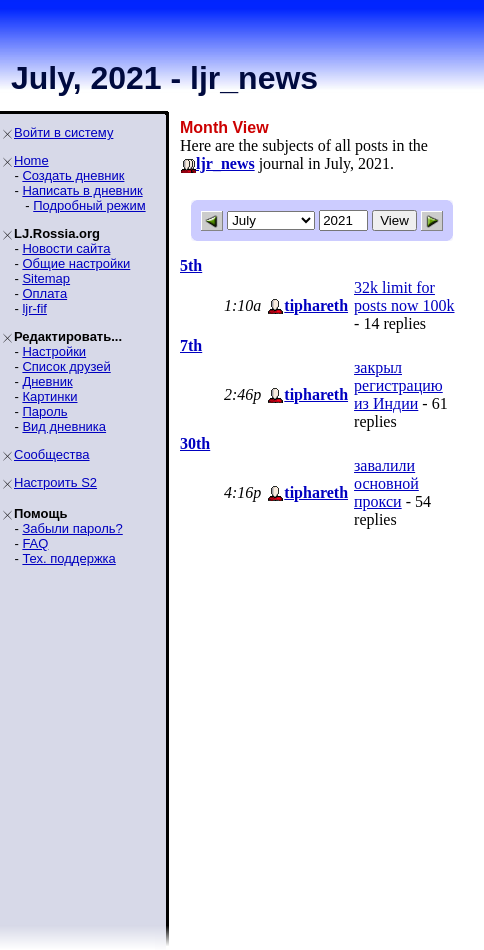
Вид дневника (64, 426)
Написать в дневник (82, 190)
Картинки (49, 396)
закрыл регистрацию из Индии (398, 385)
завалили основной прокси (386, 483)
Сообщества (52, 454)
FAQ (35, 543)
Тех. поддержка (68, 558)
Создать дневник (73, 175)
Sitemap (46, 278)
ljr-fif (34, 308)
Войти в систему (63, 132)
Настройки (54, 351)
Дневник (47, 381)
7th (191, 345)
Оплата (44, 293)
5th (191, 265)
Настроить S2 (55, 482)
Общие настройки (76, 263)
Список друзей (66, 366)
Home (31, 160)
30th (195, 443)
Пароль (44, 411)
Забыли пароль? (72, 528)
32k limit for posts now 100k (404, 296)
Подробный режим (89, 205)
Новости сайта (66, 248)
